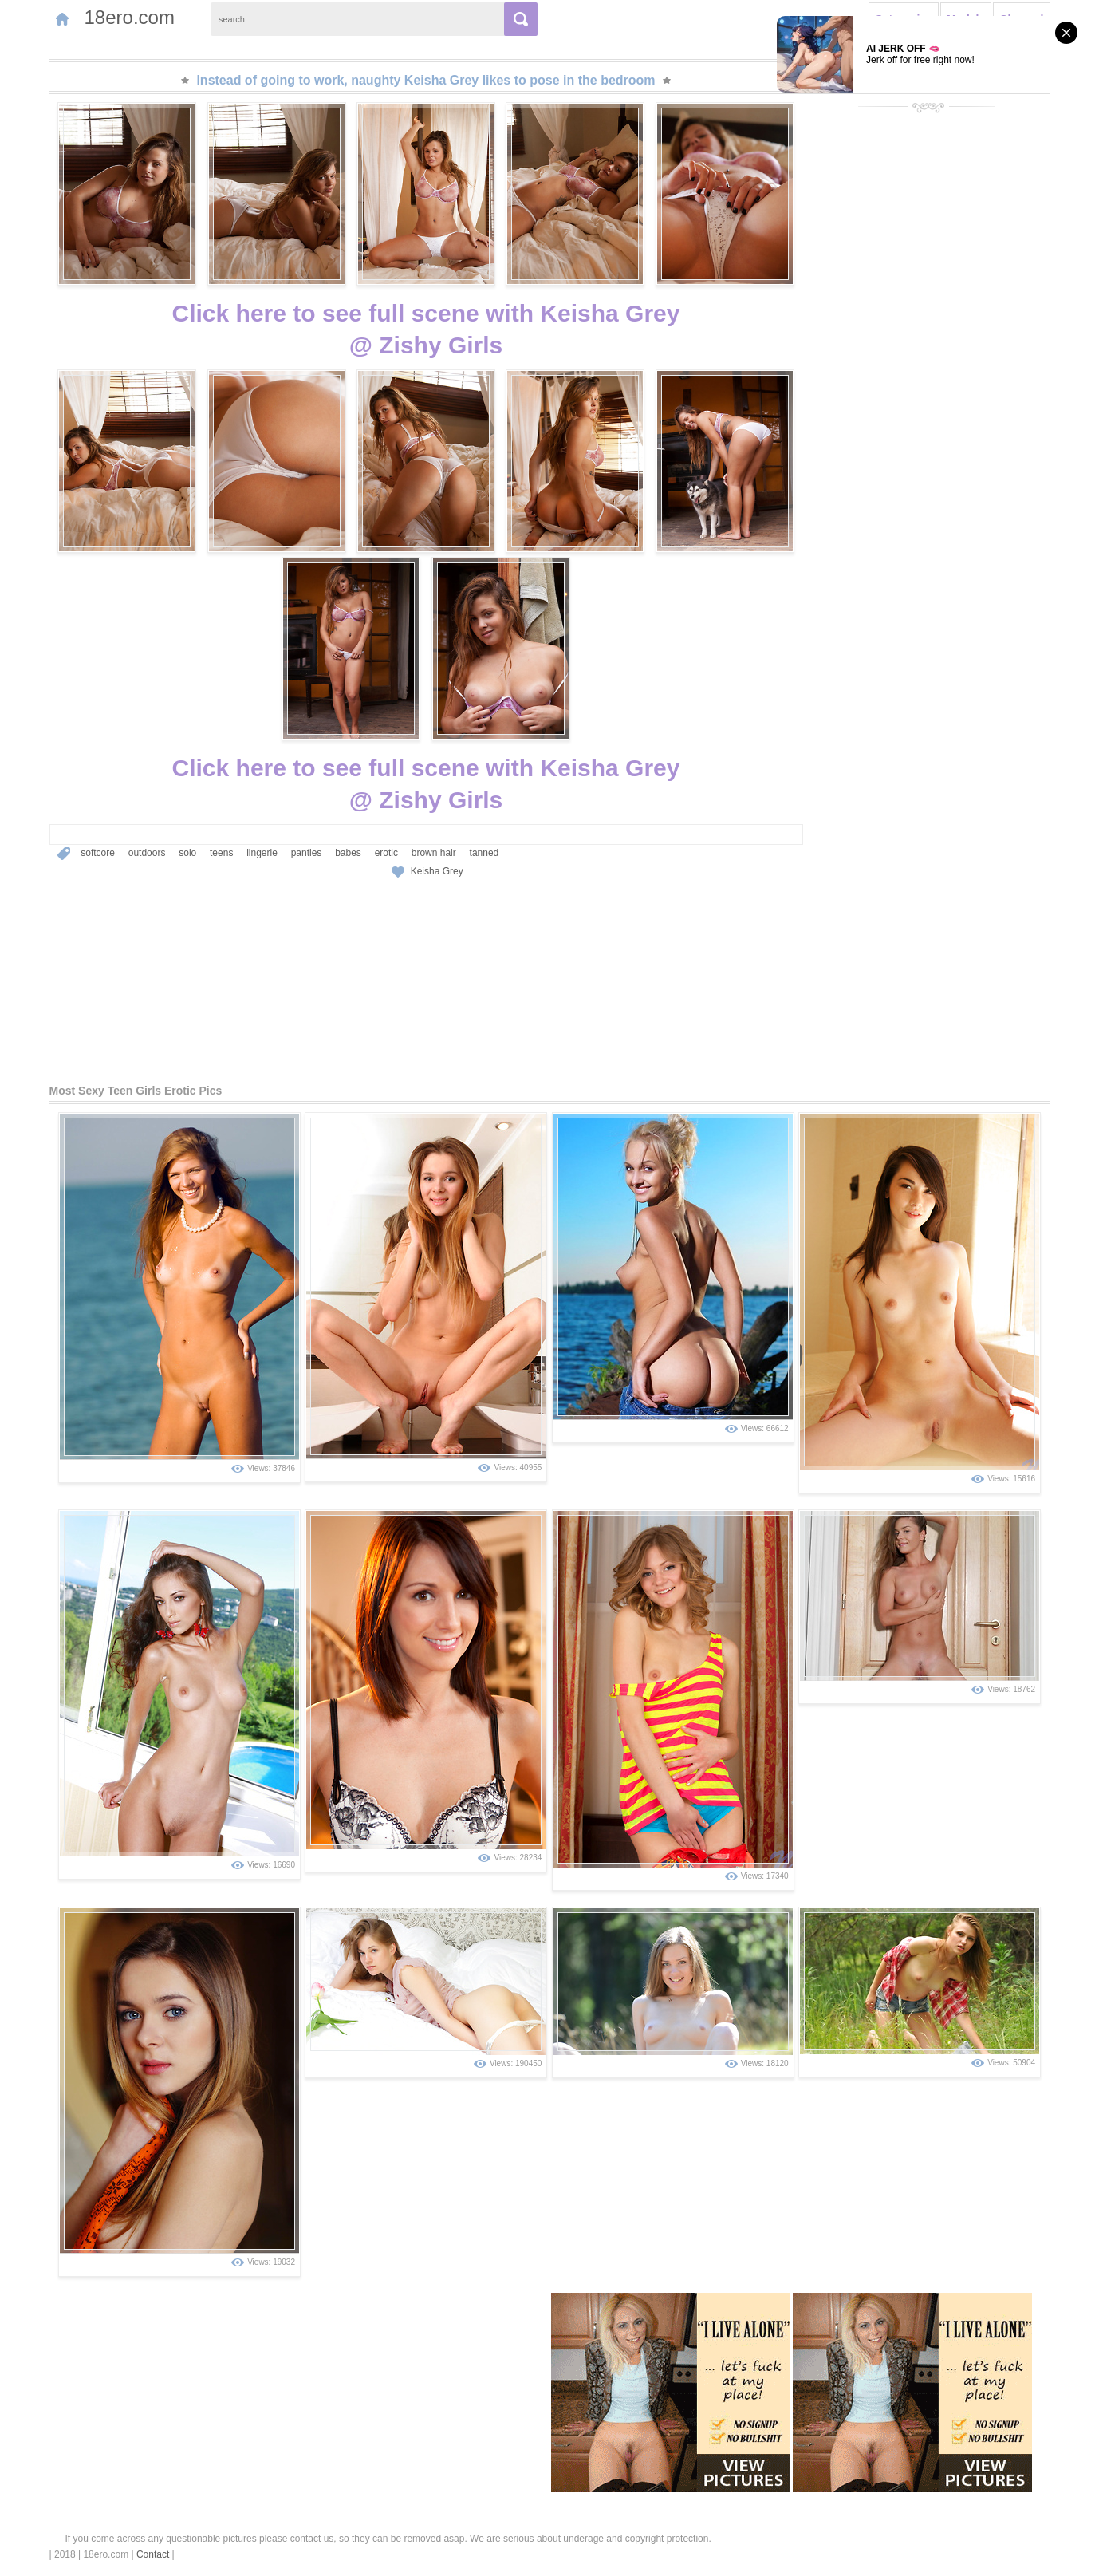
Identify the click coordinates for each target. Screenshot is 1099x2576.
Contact (152, 2554)
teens (221, 852)
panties (306, 852)
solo (187, 852)
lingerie (262, 852)
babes (348, 852)
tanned (484, 852)
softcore (98, 852)
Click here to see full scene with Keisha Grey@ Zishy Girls (426, 329)
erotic (386, 852)
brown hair (434, 852)
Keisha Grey (437, 871)
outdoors (147, 852)
